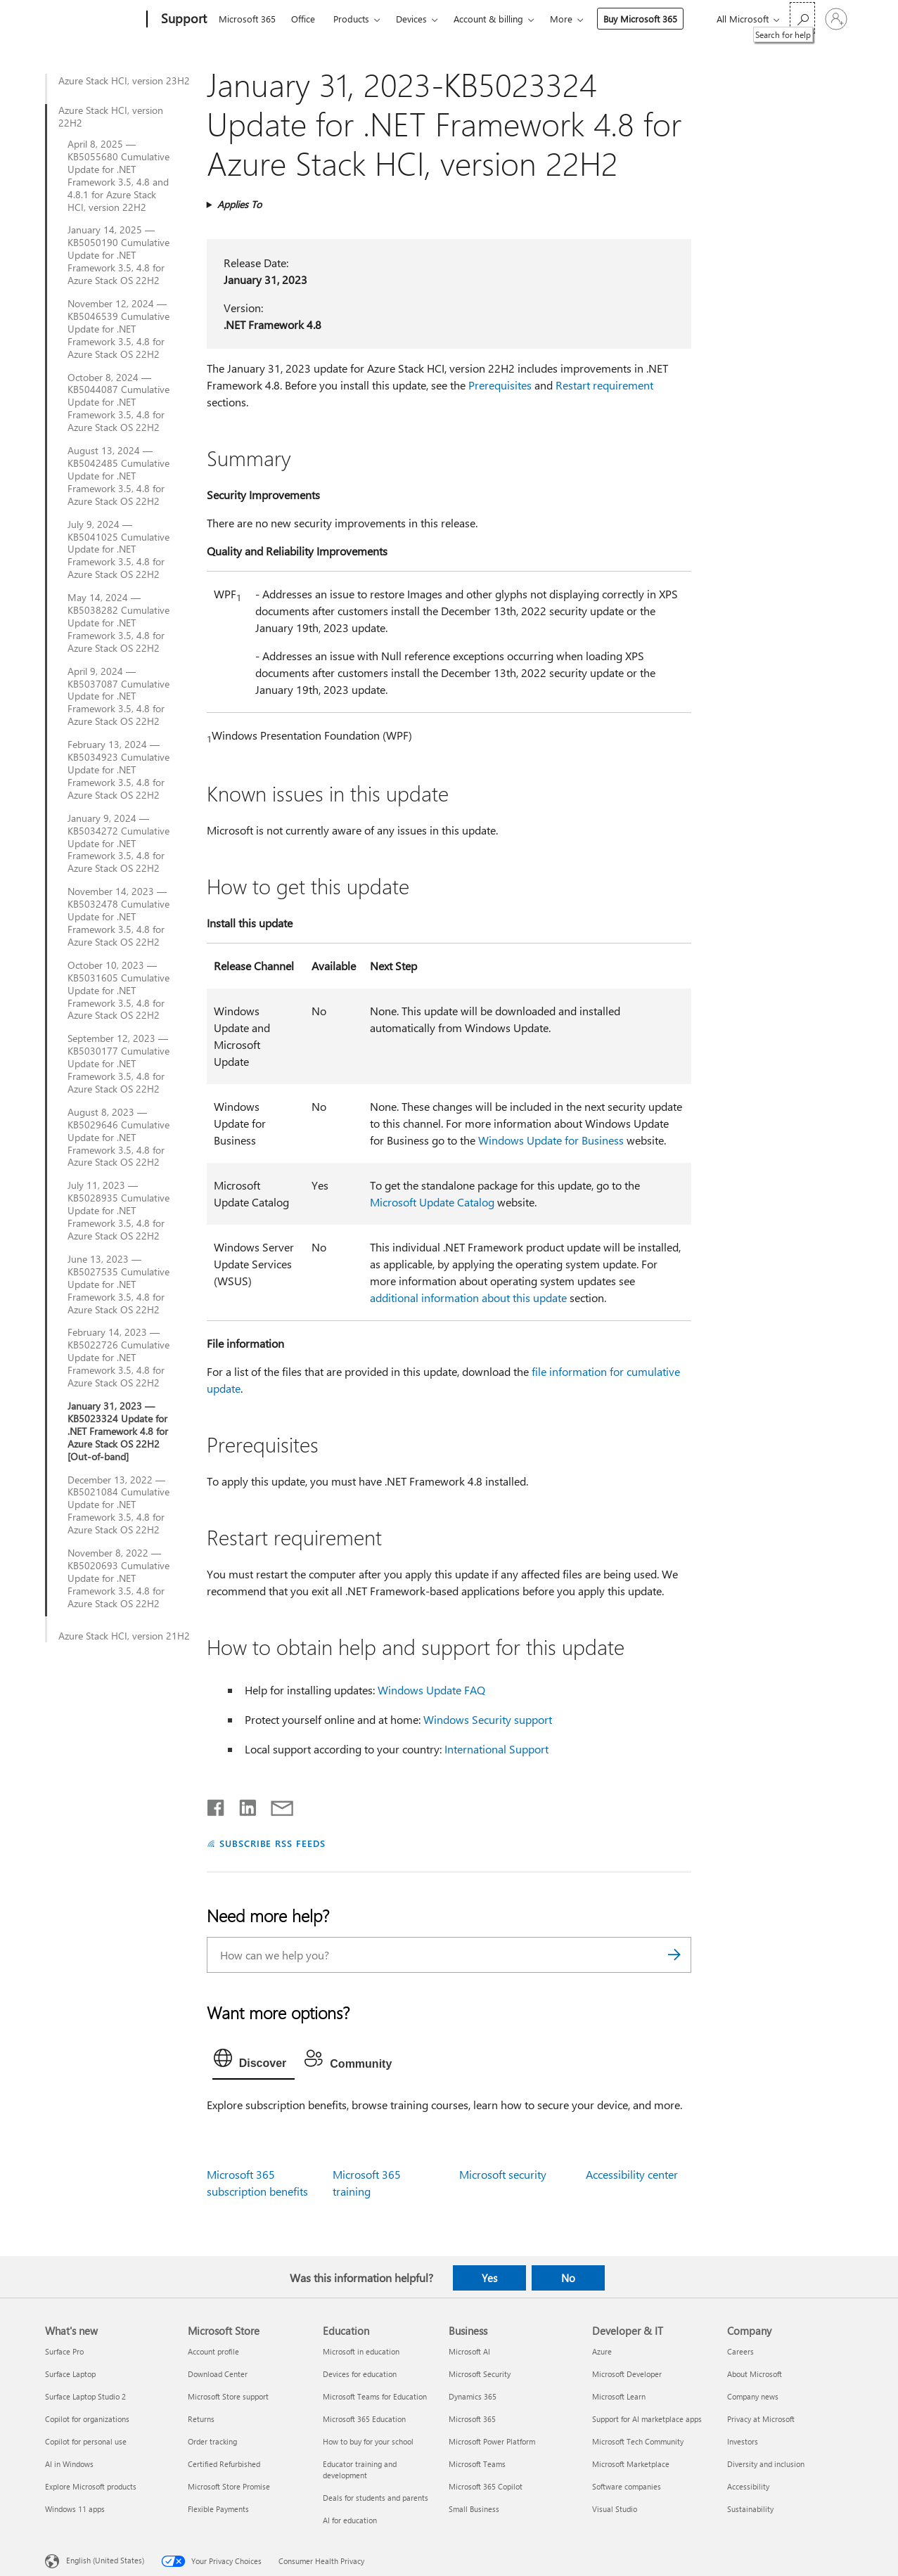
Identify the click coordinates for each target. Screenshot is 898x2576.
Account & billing (488, 19)
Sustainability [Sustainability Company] (750, 2509)
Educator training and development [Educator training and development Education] (360, 2469)
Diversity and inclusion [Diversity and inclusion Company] (765, 2464)
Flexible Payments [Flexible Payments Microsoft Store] (218, 2509)
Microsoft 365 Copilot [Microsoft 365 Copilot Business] (485, 2486)
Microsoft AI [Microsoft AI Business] (469, 2351)
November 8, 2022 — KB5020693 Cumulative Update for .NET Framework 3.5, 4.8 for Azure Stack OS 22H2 (118, 1578)
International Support (496, 1748)
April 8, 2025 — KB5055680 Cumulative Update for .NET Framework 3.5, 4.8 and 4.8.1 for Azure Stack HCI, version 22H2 (118, 175)
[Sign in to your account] (836, 19)
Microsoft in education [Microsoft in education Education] (361, 2351)
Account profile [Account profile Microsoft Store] (213, 2351)
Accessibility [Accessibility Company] (748, 2486)
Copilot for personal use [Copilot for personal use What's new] (86, 2441)
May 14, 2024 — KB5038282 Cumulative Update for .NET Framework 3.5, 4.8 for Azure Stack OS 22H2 (118, 623)
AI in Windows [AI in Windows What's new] (69, 2464)
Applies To (239, 204)
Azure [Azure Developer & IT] (602, 2351)
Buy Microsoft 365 (640, 19)
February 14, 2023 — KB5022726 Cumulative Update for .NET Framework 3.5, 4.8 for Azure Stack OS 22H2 (118, 1357)
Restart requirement (604, 385)
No (568, 2278)
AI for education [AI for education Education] (350, 2520)
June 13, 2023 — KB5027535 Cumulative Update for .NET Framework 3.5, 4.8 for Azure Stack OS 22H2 (118, 1284)
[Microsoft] (93, 20)
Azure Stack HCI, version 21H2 (124, 1636)
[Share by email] (275, 1805)
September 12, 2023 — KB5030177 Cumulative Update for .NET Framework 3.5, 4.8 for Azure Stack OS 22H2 (118, 1063)
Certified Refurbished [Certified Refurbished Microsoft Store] (224, 2464)
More (561, 19)
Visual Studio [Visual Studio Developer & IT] (614, 2509)
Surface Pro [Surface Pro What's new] (64, 2351)
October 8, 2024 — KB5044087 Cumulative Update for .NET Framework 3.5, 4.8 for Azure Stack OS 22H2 (118, 402)
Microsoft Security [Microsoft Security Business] (480, 2374)
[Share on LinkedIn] (242, 1805)
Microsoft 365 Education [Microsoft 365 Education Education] (364, 2419)
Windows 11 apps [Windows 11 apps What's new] (75, 2509)
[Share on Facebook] (216, 1805)
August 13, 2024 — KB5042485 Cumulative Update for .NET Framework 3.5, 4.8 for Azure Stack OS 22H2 (118, 476)
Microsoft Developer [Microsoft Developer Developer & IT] (627, 2374)
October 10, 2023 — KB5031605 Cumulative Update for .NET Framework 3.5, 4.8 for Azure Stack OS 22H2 (118, 990)
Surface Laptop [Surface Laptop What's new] (70, 2374)
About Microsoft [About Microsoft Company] (754, 2374)
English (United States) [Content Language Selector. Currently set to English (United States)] (105, 2560)
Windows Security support (487, 1719)
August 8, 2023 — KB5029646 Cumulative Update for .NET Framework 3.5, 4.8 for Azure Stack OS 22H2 (118, 1137)
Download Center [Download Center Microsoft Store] (218, 2374)
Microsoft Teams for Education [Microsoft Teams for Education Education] (375, 2396)
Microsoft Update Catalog (432, 1201)
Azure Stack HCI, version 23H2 (124, 81)
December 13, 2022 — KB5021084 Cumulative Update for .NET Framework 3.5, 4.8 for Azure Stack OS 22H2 (118, 1505)
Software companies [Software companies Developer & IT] (626, 2486)
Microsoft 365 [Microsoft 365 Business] (472, 2419)
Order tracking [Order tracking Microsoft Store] (212, 2441)
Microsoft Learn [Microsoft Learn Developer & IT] (619, 2396)
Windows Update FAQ (431, 1689)
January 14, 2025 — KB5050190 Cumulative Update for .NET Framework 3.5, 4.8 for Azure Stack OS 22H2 (118, 255)
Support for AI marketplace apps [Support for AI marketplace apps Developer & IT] (647, 2419)
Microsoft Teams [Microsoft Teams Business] (477, 2464)
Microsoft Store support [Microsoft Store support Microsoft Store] (228, 2396)
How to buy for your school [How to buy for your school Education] (368, 2441)
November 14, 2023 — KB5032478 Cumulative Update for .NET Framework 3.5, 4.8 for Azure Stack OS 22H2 (118, 916)
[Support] (182, 20)
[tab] (253, 2061)
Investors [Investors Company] (742, 2441)
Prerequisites (500, 385)
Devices (411, 19)
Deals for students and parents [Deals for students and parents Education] (375, 2497)
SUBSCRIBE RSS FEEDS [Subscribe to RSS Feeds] (272, 1843)
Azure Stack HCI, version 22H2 (110, 116)
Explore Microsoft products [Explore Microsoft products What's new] (90, 2486)
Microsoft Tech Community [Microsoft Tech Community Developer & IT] (638, 2441)
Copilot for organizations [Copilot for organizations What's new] (87, 2419)
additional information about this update (468, 1297)
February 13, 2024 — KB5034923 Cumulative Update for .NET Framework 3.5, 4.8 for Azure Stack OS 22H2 (118, 769)
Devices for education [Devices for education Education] (360, 2374)
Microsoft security (502, 2174)
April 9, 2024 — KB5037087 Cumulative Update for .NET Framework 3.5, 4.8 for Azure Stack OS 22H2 (118, 696)
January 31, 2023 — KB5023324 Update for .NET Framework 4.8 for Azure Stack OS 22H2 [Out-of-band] (118, 1431)
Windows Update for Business (551, 1140)
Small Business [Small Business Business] (474, 2509)
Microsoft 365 (247, 19)
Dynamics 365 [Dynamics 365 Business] (472, 2396)
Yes (489, 2278)
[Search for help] (802, 18)
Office (303, 19)
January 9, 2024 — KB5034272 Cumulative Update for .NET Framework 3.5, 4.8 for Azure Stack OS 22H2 (118, 843)
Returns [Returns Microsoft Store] (201, 2419)
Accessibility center (632, 2174)
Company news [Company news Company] (752, 2396)
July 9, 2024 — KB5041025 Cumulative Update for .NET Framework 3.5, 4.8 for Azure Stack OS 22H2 (118, 549)
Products (351, 19)
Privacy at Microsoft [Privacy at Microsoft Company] (761, 2419)
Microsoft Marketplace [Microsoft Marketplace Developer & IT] (630, 2464)
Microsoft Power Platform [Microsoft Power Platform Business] (492, 2441)
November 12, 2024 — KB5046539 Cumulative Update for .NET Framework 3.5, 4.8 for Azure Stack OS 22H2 (118, 329)
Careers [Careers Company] (740, 2351)
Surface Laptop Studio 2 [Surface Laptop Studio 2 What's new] (85, 2396)
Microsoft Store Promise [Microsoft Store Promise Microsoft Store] (229, 2486)
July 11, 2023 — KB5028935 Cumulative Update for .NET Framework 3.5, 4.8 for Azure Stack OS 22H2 (118, 1210)
